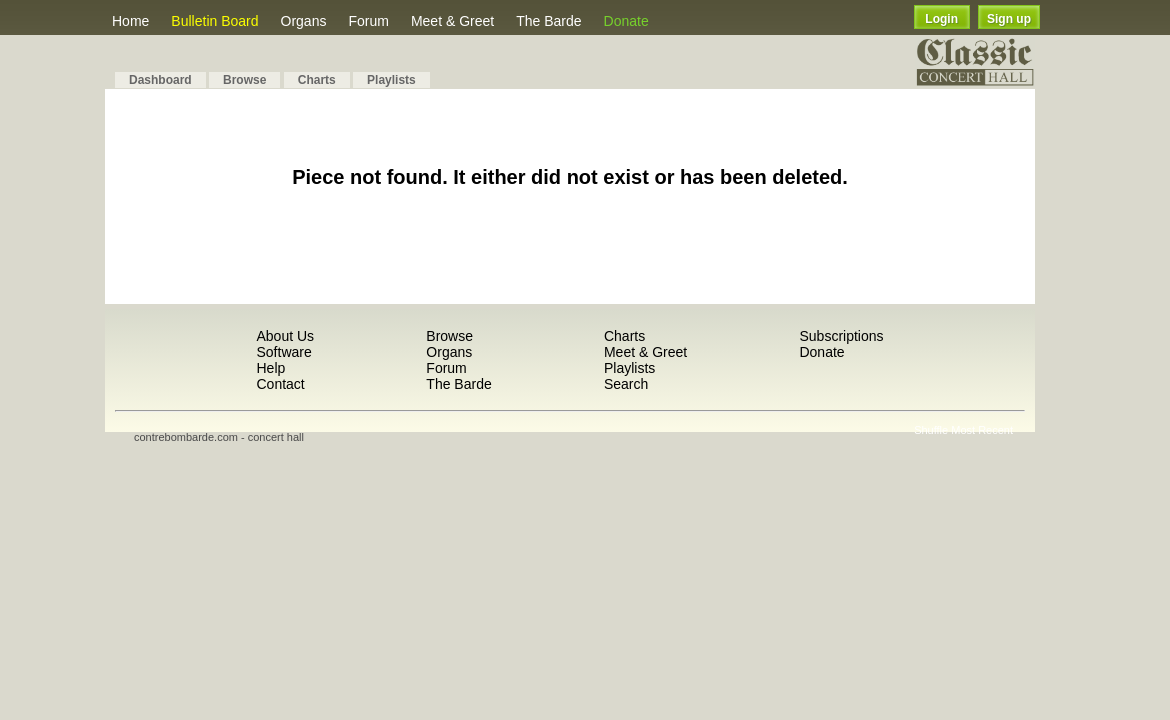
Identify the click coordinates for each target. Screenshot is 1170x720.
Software (283, 352)
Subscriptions (841, 336)
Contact (280, 384)
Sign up (1009, 19)
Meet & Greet (452, 21)
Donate (626, 21)
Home (130, 21)
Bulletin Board (214, 21)
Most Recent (982, 430)
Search (626, 384)
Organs (304, 21)
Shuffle (931, 430)
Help (270, 368)
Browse (244, 80)
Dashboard (160, 80)
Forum (368, 21)
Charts (317, 80)
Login (941, 19)
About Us (285, 336)
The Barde (548, 21)
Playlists (391, 80)
